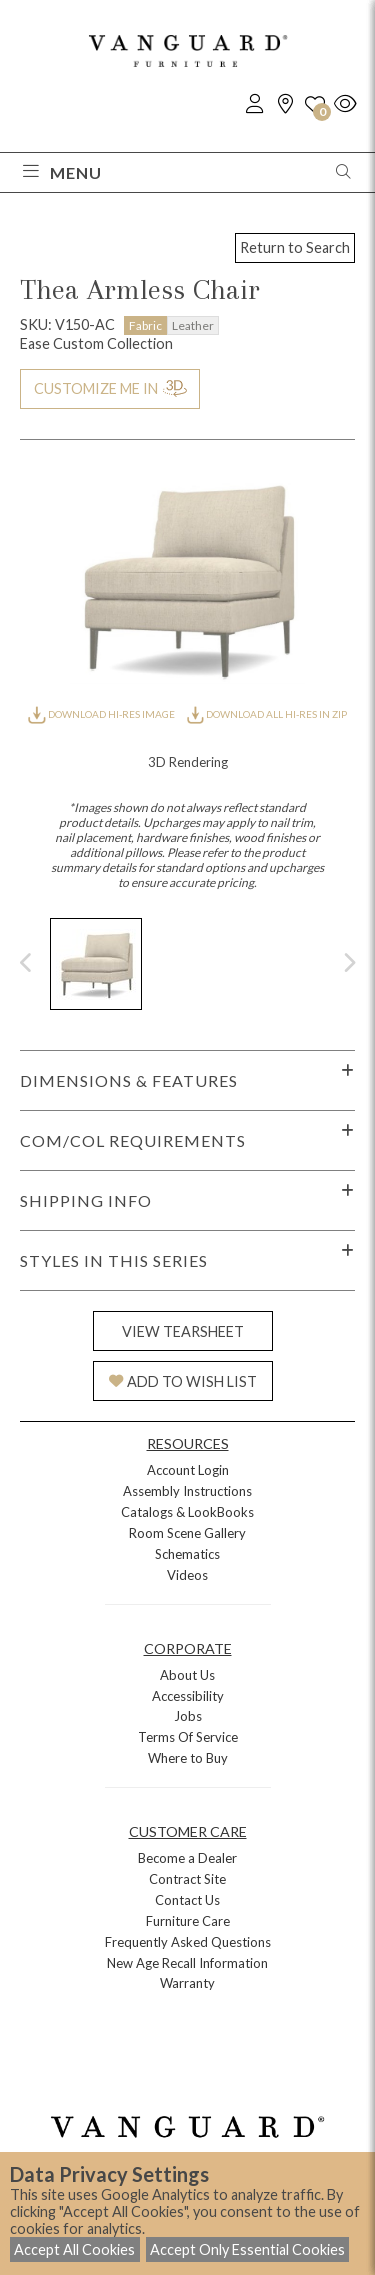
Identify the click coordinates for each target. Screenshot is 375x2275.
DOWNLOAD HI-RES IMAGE (102, 714)
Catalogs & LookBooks (187, 1512)
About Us (187, 1675)
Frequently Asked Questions (188, 1942)
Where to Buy (188, 1758)
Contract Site (187, 1879)
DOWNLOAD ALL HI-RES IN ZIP (267, 714)
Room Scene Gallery (187, 1533)
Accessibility (188, 1696)
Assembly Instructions (187, 1491)
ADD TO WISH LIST (183, 1381)
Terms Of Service (188, 1737)
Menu (62, 172)
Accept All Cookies (74, 2249)
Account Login (188, 1470)
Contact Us (187, 1900)
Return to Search (295, 247)
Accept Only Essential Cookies (247, 2249)
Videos (187, 1575)
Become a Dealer (187, 1858)
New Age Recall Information (187, 1963)
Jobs (188, 1716)
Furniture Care (188, 1921)
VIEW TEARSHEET (183, 1331)
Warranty (187, 1983)
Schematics (187, 1554)
